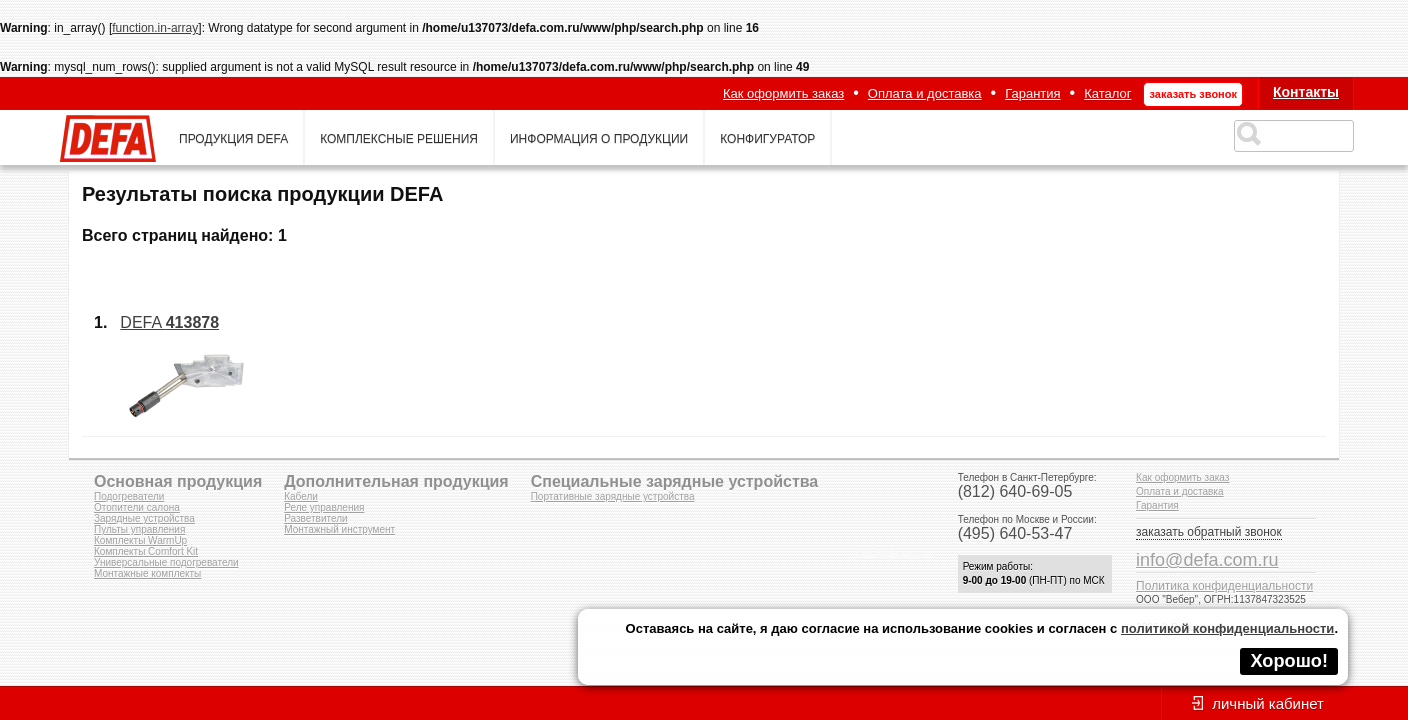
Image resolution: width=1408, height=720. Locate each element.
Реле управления (324, 507)
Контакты (1306, 92)
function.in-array (155, 28)
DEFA (169, 322)
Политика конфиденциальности (1224, 586)
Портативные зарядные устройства (613, 496)
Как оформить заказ (783, 93)
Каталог (1107, 93)
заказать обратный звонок (1209, 532)
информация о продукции (599, 139)
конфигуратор (767, 139)
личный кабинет (1268, 703)
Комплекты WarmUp (140, 540)
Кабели (301, 496)
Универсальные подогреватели (166, 562)
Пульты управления (139, 529)
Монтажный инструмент (339, 529)
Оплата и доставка (925, 93)
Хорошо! (1289, 661)
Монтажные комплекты (147, 573)
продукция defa (233, 139)
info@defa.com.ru (1207, 560)
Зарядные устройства (144, 518)
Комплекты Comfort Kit (146, 551)
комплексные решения (399, 139)
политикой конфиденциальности (1227, 628)
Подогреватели (129, 496)
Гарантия (1032, 93)
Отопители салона (137, 507)
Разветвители (315, 518)
